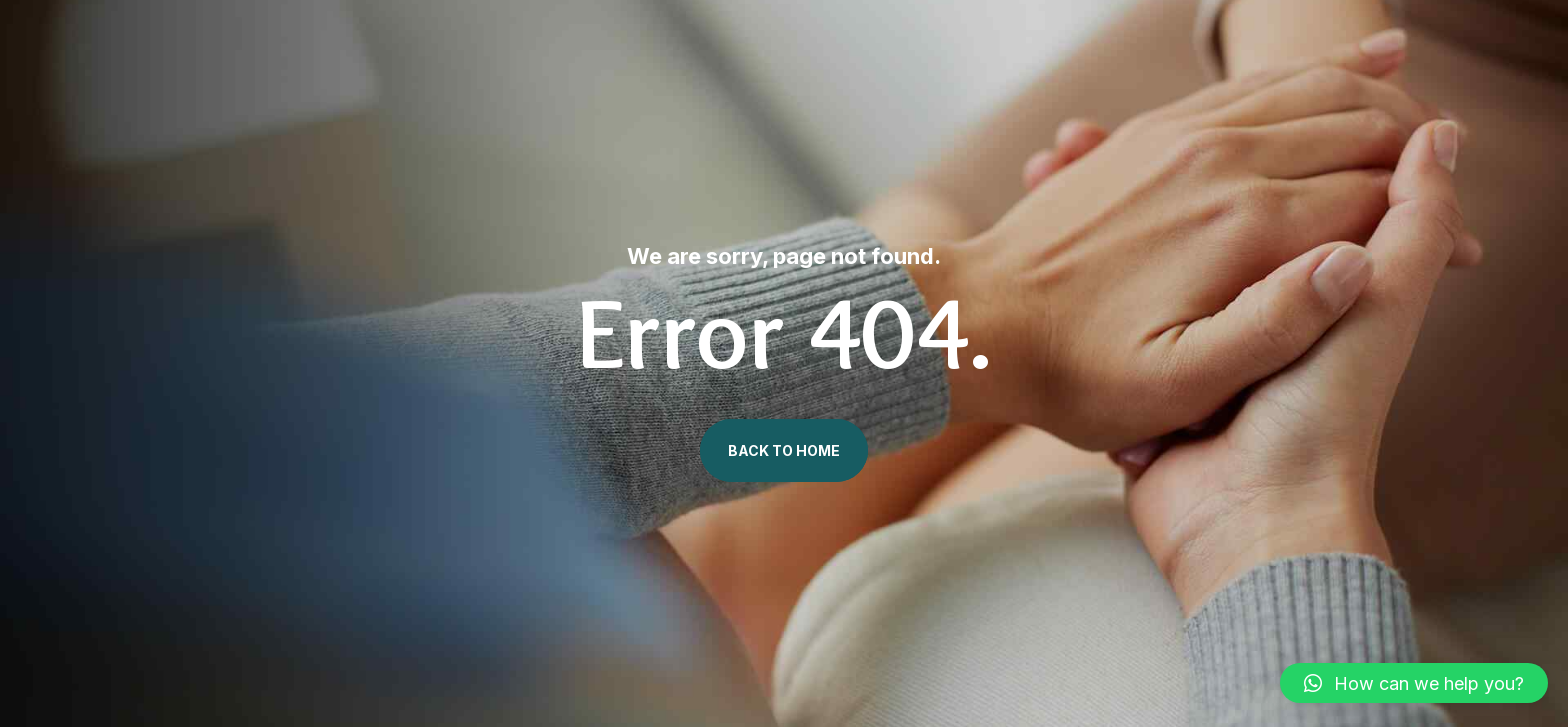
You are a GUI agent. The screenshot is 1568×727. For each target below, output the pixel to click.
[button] (1414, 683)
